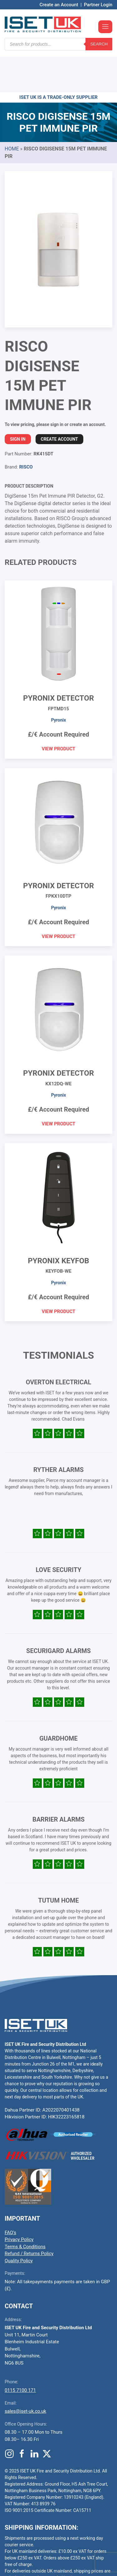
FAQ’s (10, 2195)
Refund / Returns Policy (29, 2216)
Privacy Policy (19, 2202)
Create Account (59, 401)
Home (12, 111)
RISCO (25, 429)
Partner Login (98, 5)
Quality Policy (19, 2223)
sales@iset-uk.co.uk (25, 2373)
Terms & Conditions (25, 2209)
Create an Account (59, 5)
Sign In (18, 401)
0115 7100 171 (20, 2352)
